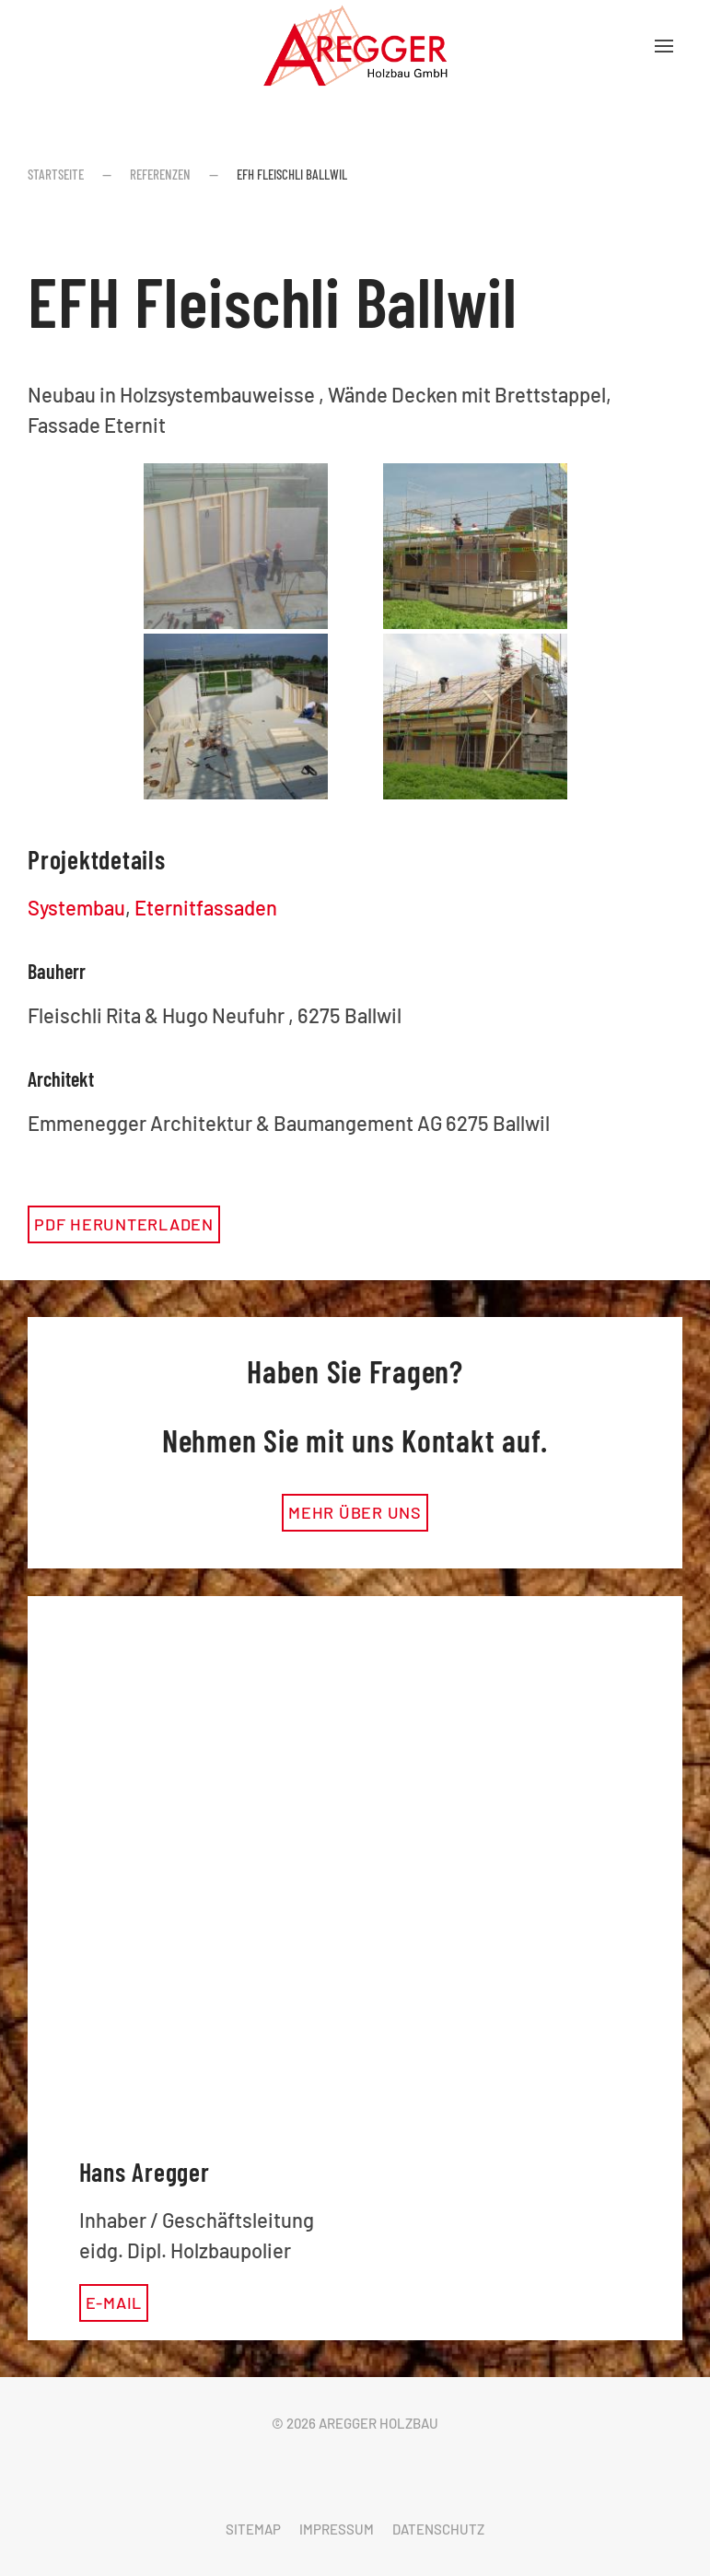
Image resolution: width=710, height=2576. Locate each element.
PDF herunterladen (124, 1224)
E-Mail (114, 2302)
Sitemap (253, 2529)
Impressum (336, 2529)
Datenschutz (438, 2529)
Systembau (76, 907)
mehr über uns (355, 1512)
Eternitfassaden (205, 907)
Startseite (56, 174)
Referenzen (160, 174)
